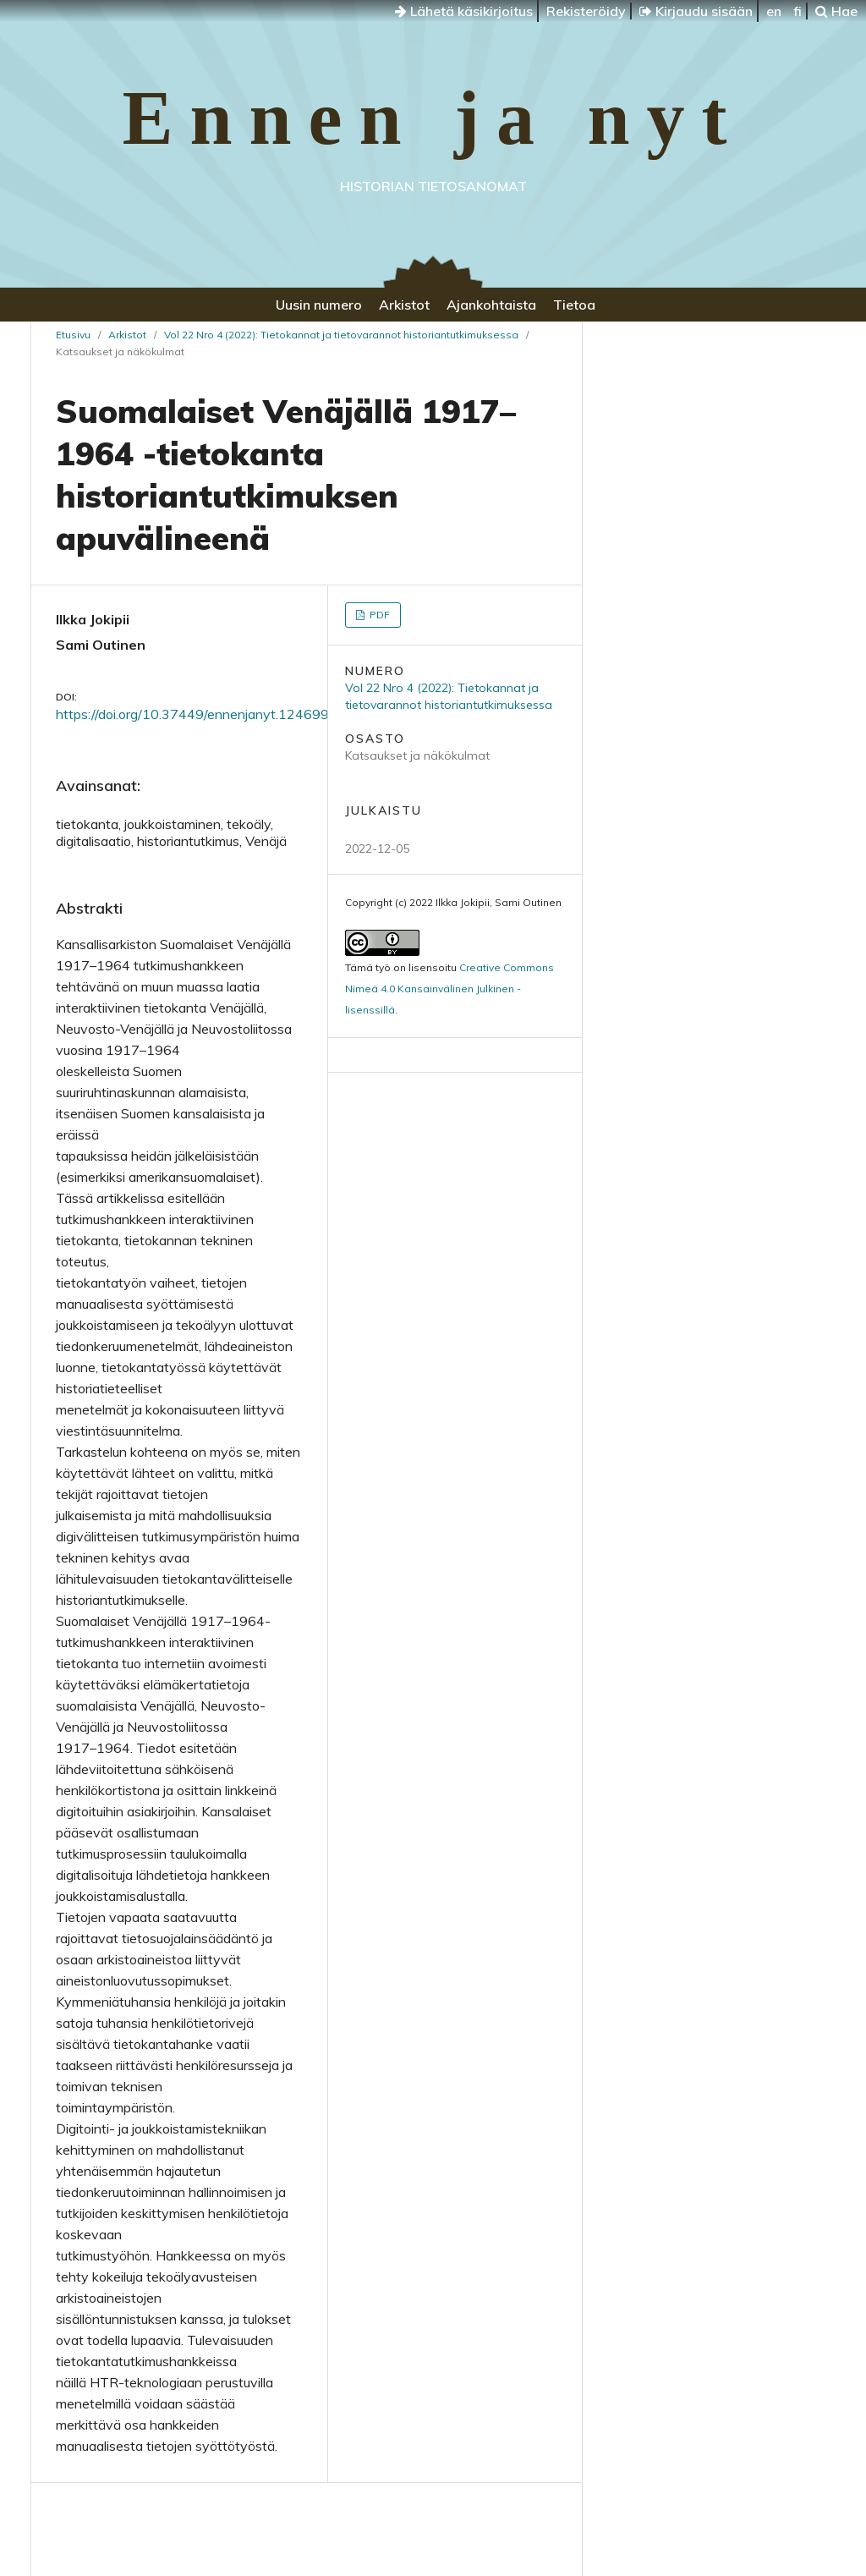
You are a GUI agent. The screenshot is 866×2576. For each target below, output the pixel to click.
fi (797, 11)
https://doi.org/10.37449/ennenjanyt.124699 (192, 714)
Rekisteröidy (586, 11)
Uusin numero (319, 304)
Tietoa (574, 304)
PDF (378, 614)
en (773, 11)
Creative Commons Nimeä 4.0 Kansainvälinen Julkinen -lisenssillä (449, 988)
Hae (836, 11)
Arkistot (404, 304)
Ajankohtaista (491, 304)
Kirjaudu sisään (696, 11)
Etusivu (73, 334)
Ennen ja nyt (432, 118)
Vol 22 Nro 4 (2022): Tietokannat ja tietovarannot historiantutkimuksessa (341, 334)
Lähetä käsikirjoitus (464, 11)
